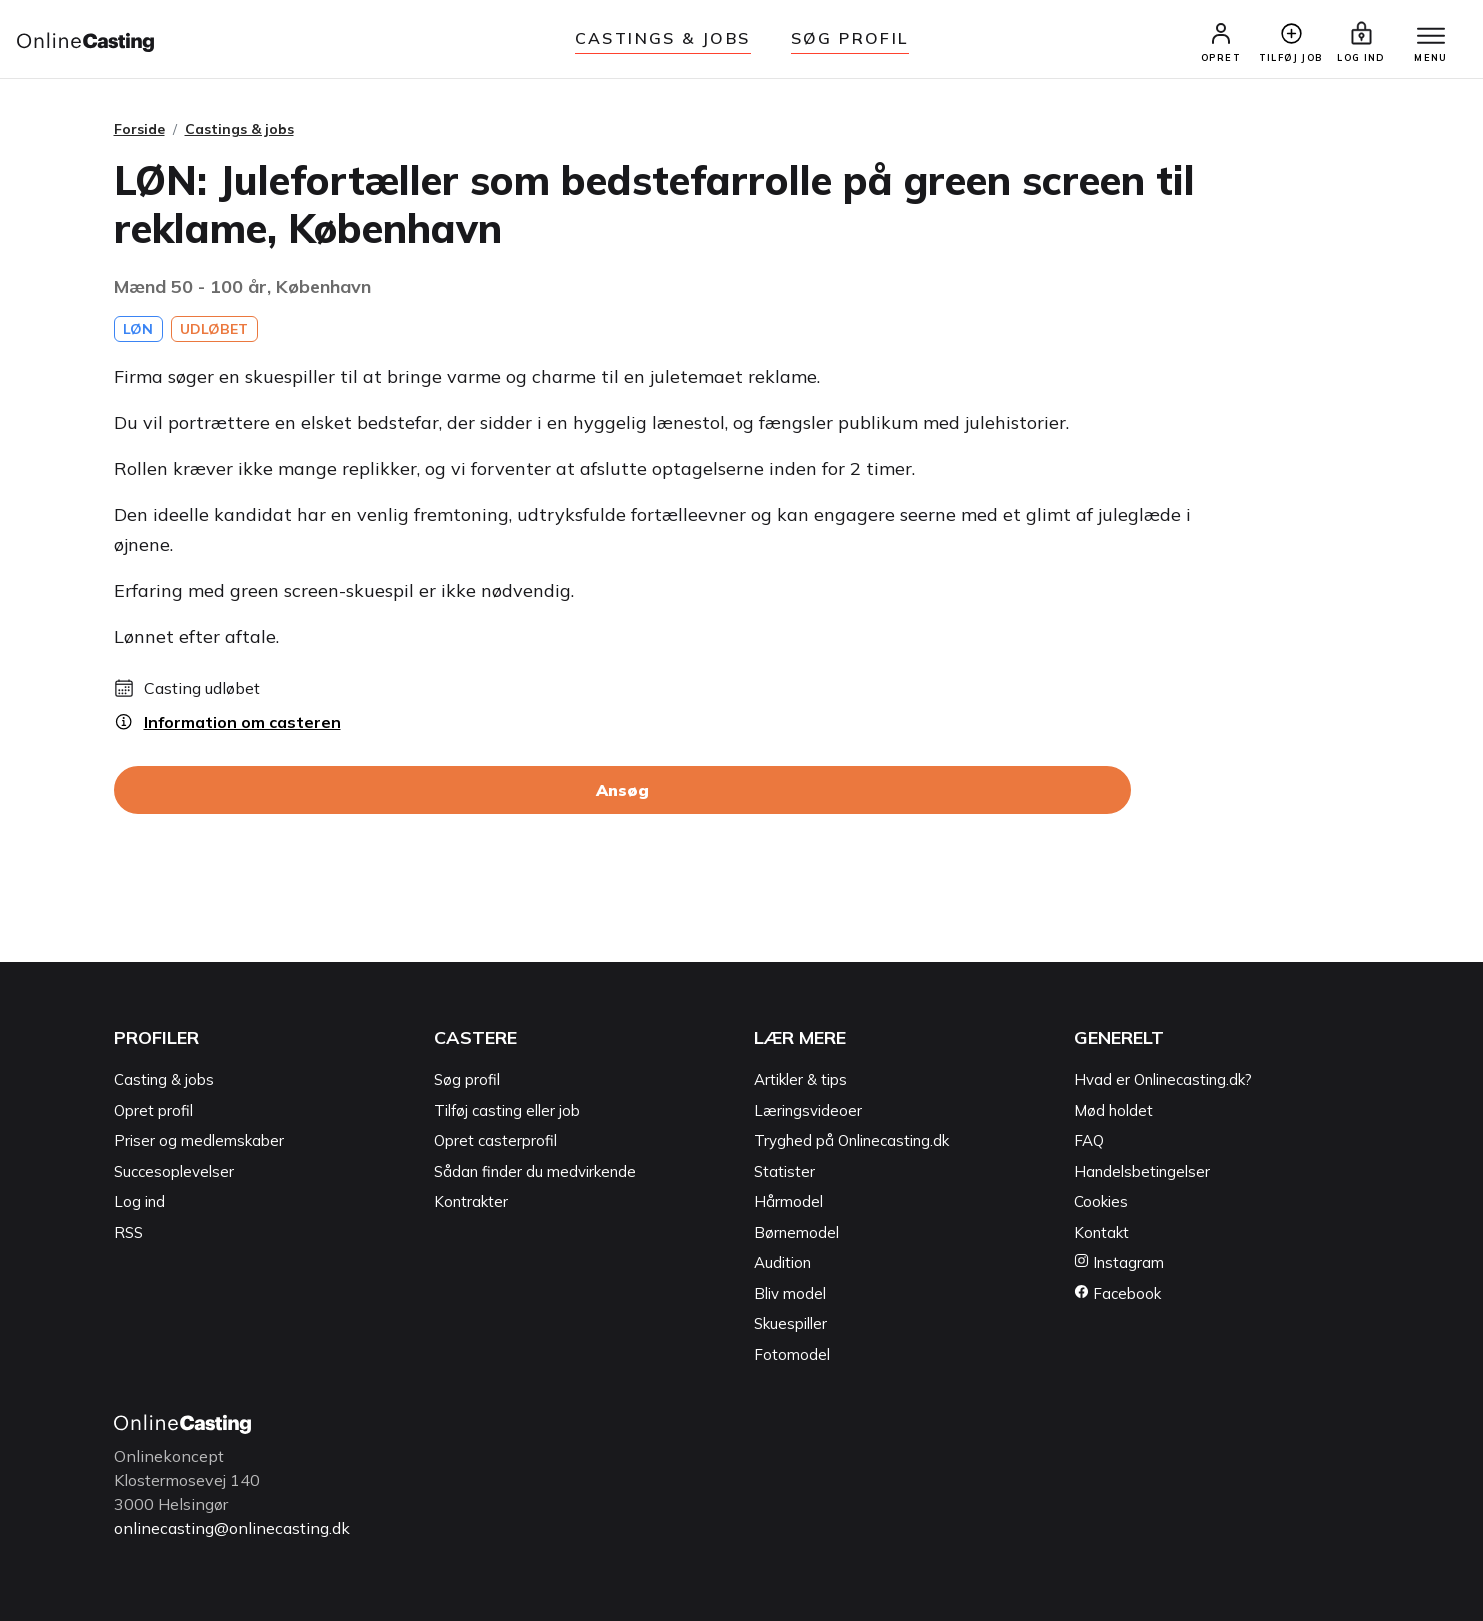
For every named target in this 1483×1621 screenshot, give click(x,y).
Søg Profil (850, 38)
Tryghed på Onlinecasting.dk (851, 1140)
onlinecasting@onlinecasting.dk (232, 1528)
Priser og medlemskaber (199, 1140)
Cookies (1101, 1201)
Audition (782, 1262)
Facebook (1117, 1293)
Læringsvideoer (808, 1110)
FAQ (1089, 1140)
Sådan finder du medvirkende (535, 1171)
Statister (784, 1171)
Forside (139, 129)
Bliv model (790, 1293)
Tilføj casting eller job (507, 1110)
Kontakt (1101, 1232)
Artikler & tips (800, 1079)
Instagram (1119, 1262)
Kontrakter (471, 1201)
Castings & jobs (663, 38)
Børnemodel (796, 1232)
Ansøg (622, 790)
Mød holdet (1113, 1110)
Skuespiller (790, 1323)
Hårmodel (788, 1201)
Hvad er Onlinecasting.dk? (1163, 1079)
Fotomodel (792, 1354)
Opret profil (153, 1110)
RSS (128, 1232)
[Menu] (1431, 37)
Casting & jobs (164, 1079)
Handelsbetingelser (1142, 1171)
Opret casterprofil (495, 1140)
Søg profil (467, 1079)
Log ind (139, 1201)
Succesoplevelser (174, 1171)
